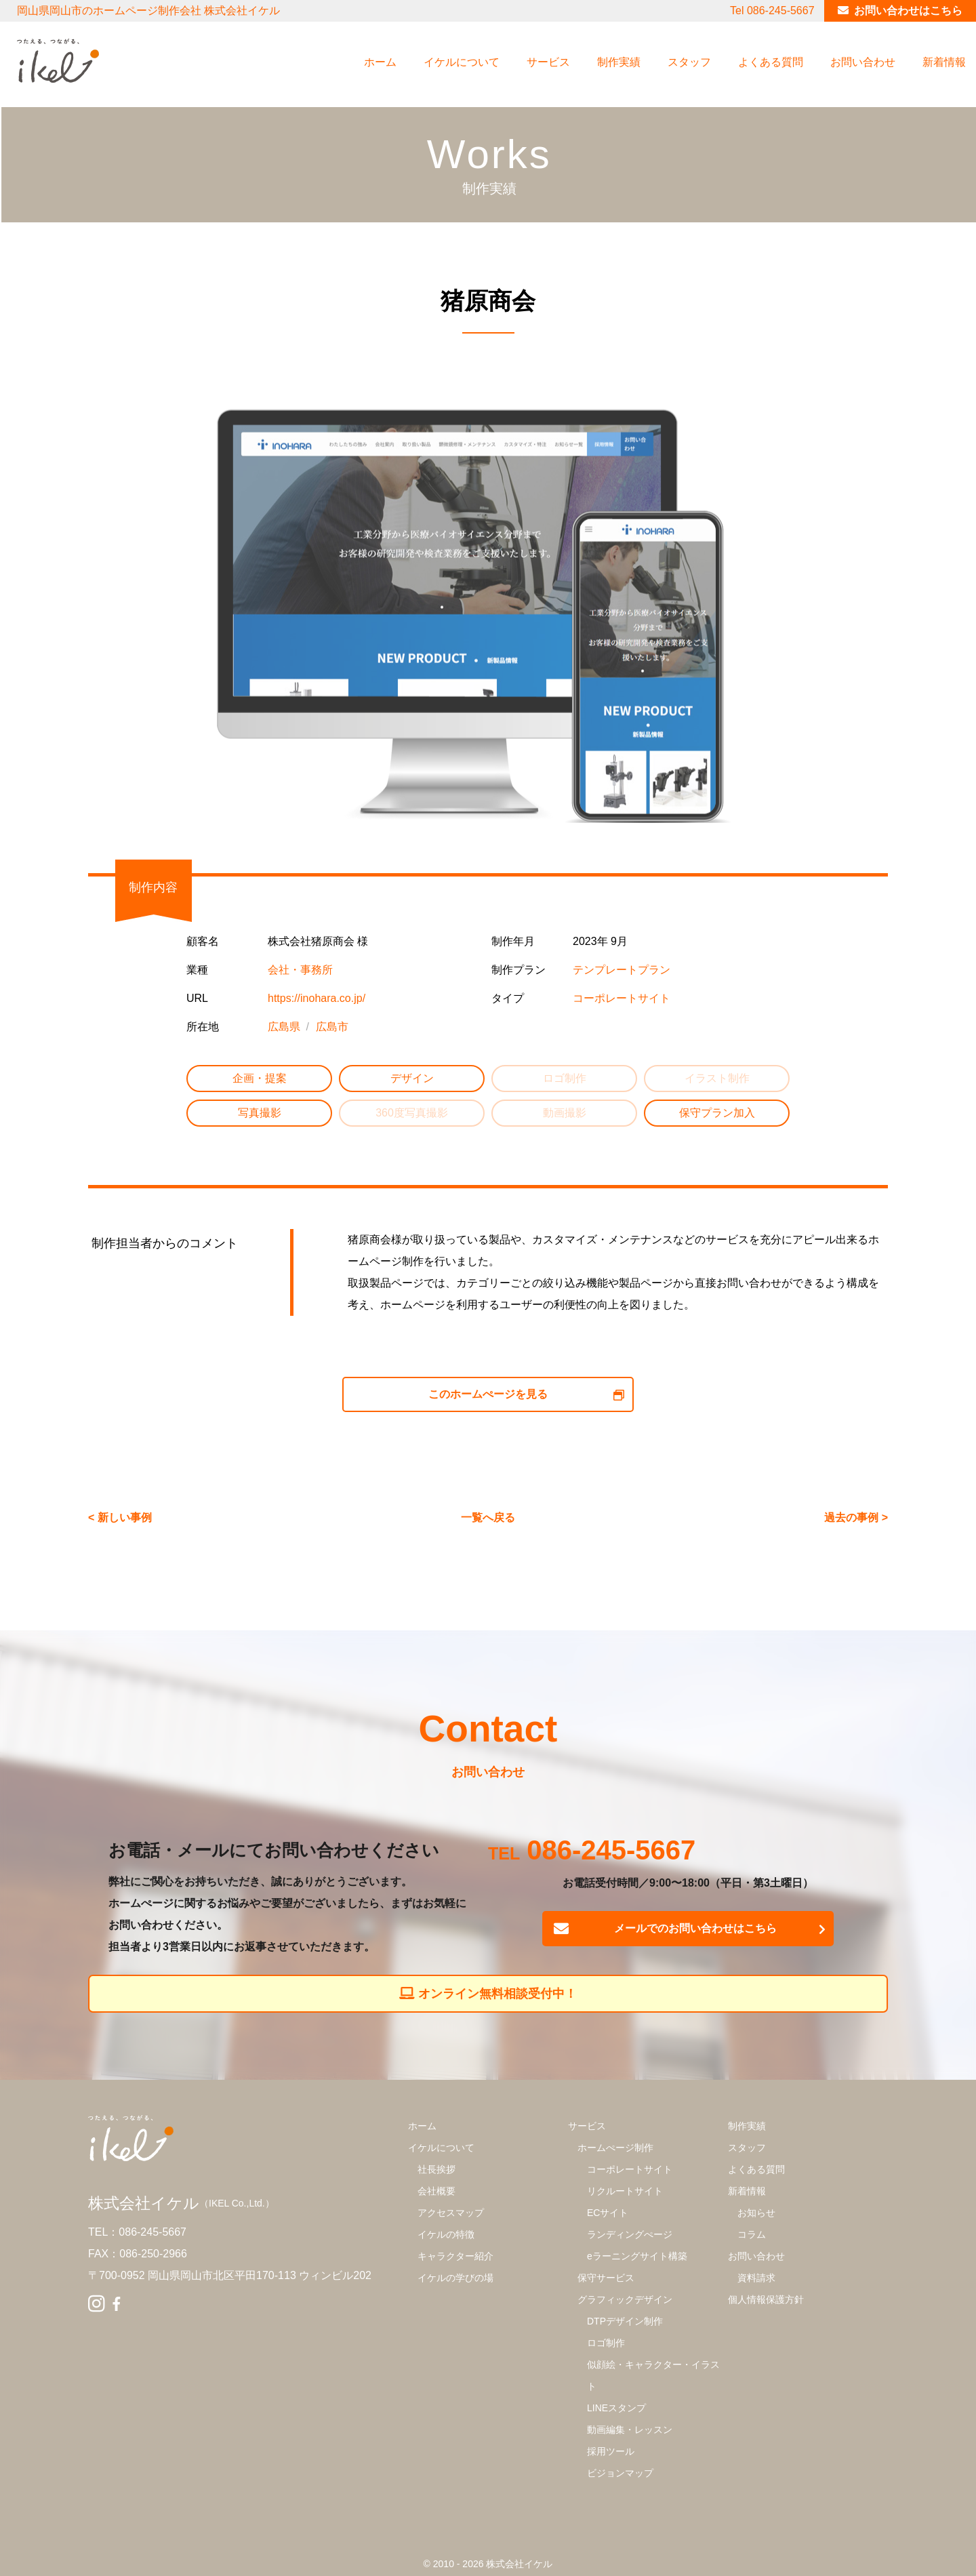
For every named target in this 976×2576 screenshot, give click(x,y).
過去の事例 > (856, 1517)
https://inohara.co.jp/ (316, 998)
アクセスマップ (451, 2212)
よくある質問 (770, 62)
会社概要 (436, 2191)
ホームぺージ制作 (615, 2147)
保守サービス (605, 2277)
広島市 (332, 1026)
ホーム (380, 62)
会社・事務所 (300, 969)
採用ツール (610, 2451)
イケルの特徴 (446, 2234)
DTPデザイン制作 (625, 2321)
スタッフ (689, 62)
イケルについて (462, 62)
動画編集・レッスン (629, 2429)
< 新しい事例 (120, 1517)
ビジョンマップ (620, 2473)
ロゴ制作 (606, 2342)
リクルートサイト (625, 2191)
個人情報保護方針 (766, 2299)
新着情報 (944, 62)
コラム (751, 2234)
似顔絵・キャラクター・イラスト (653, 2375)
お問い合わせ (862, 62)
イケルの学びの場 (455, 2277)
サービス (548, 62)
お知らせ (756, 2212)
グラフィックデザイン (624, 2299)
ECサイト (607, 2212)
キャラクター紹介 (455, 2256)
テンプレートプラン (621, 969)
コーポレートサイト (621, 998)
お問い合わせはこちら (908, 10)
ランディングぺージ (629, 2234)
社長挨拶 (436, 2169)
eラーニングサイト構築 (637, 2256)
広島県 (284, 1026)
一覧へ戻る (488, 1517)
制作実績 (618, 62)
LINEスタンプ (616, 2407)
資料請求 (756, 2277)
